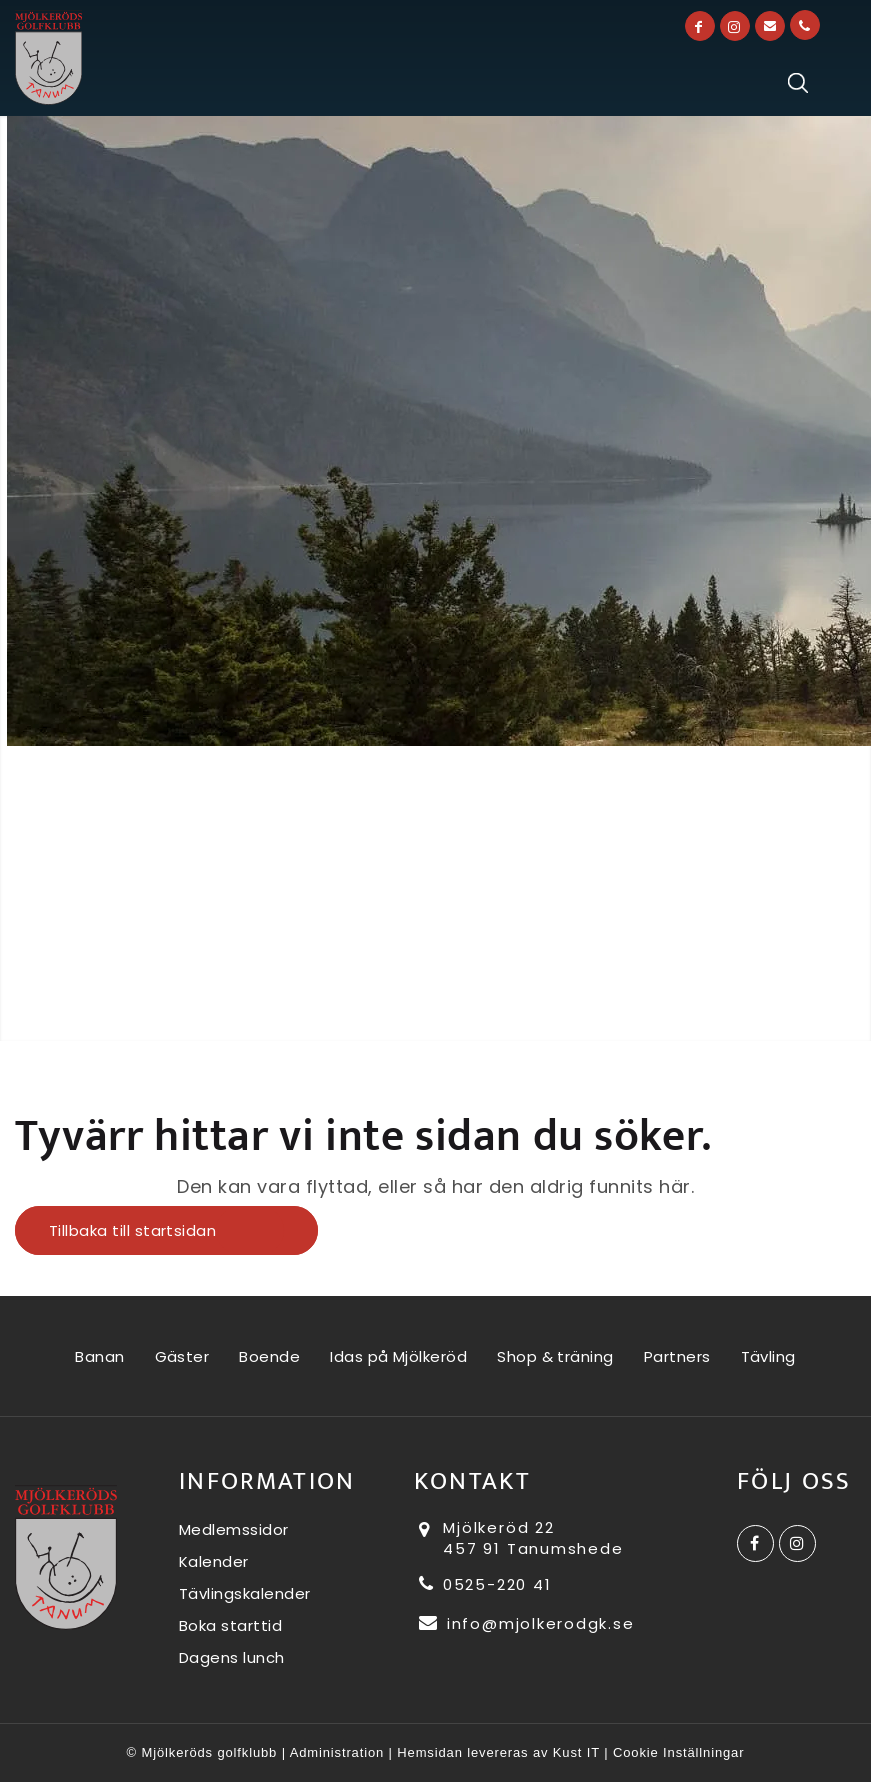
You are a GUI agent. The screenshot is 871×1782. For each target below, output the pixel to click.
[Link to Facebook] (700, 26)
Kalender (214, 1561)
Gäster (182, 1356)
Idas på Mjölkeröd (398, 1356)
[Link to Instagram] (735, 26)
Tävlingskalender (245, 1593)
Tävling (768, 1356)
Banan (99, 1356)
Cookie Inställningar (678, 1752)
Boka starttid (231, 1625)
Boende (269, 1356)
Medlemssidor (234, 1529)
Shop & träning (555, 1356)
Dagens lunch (232, 1657)
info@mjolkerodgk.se (526, 1623)
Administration (337, 1752)
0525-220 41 (485, 1584)
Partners (677, 1356)
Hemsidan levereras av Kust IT (498, 1752)
